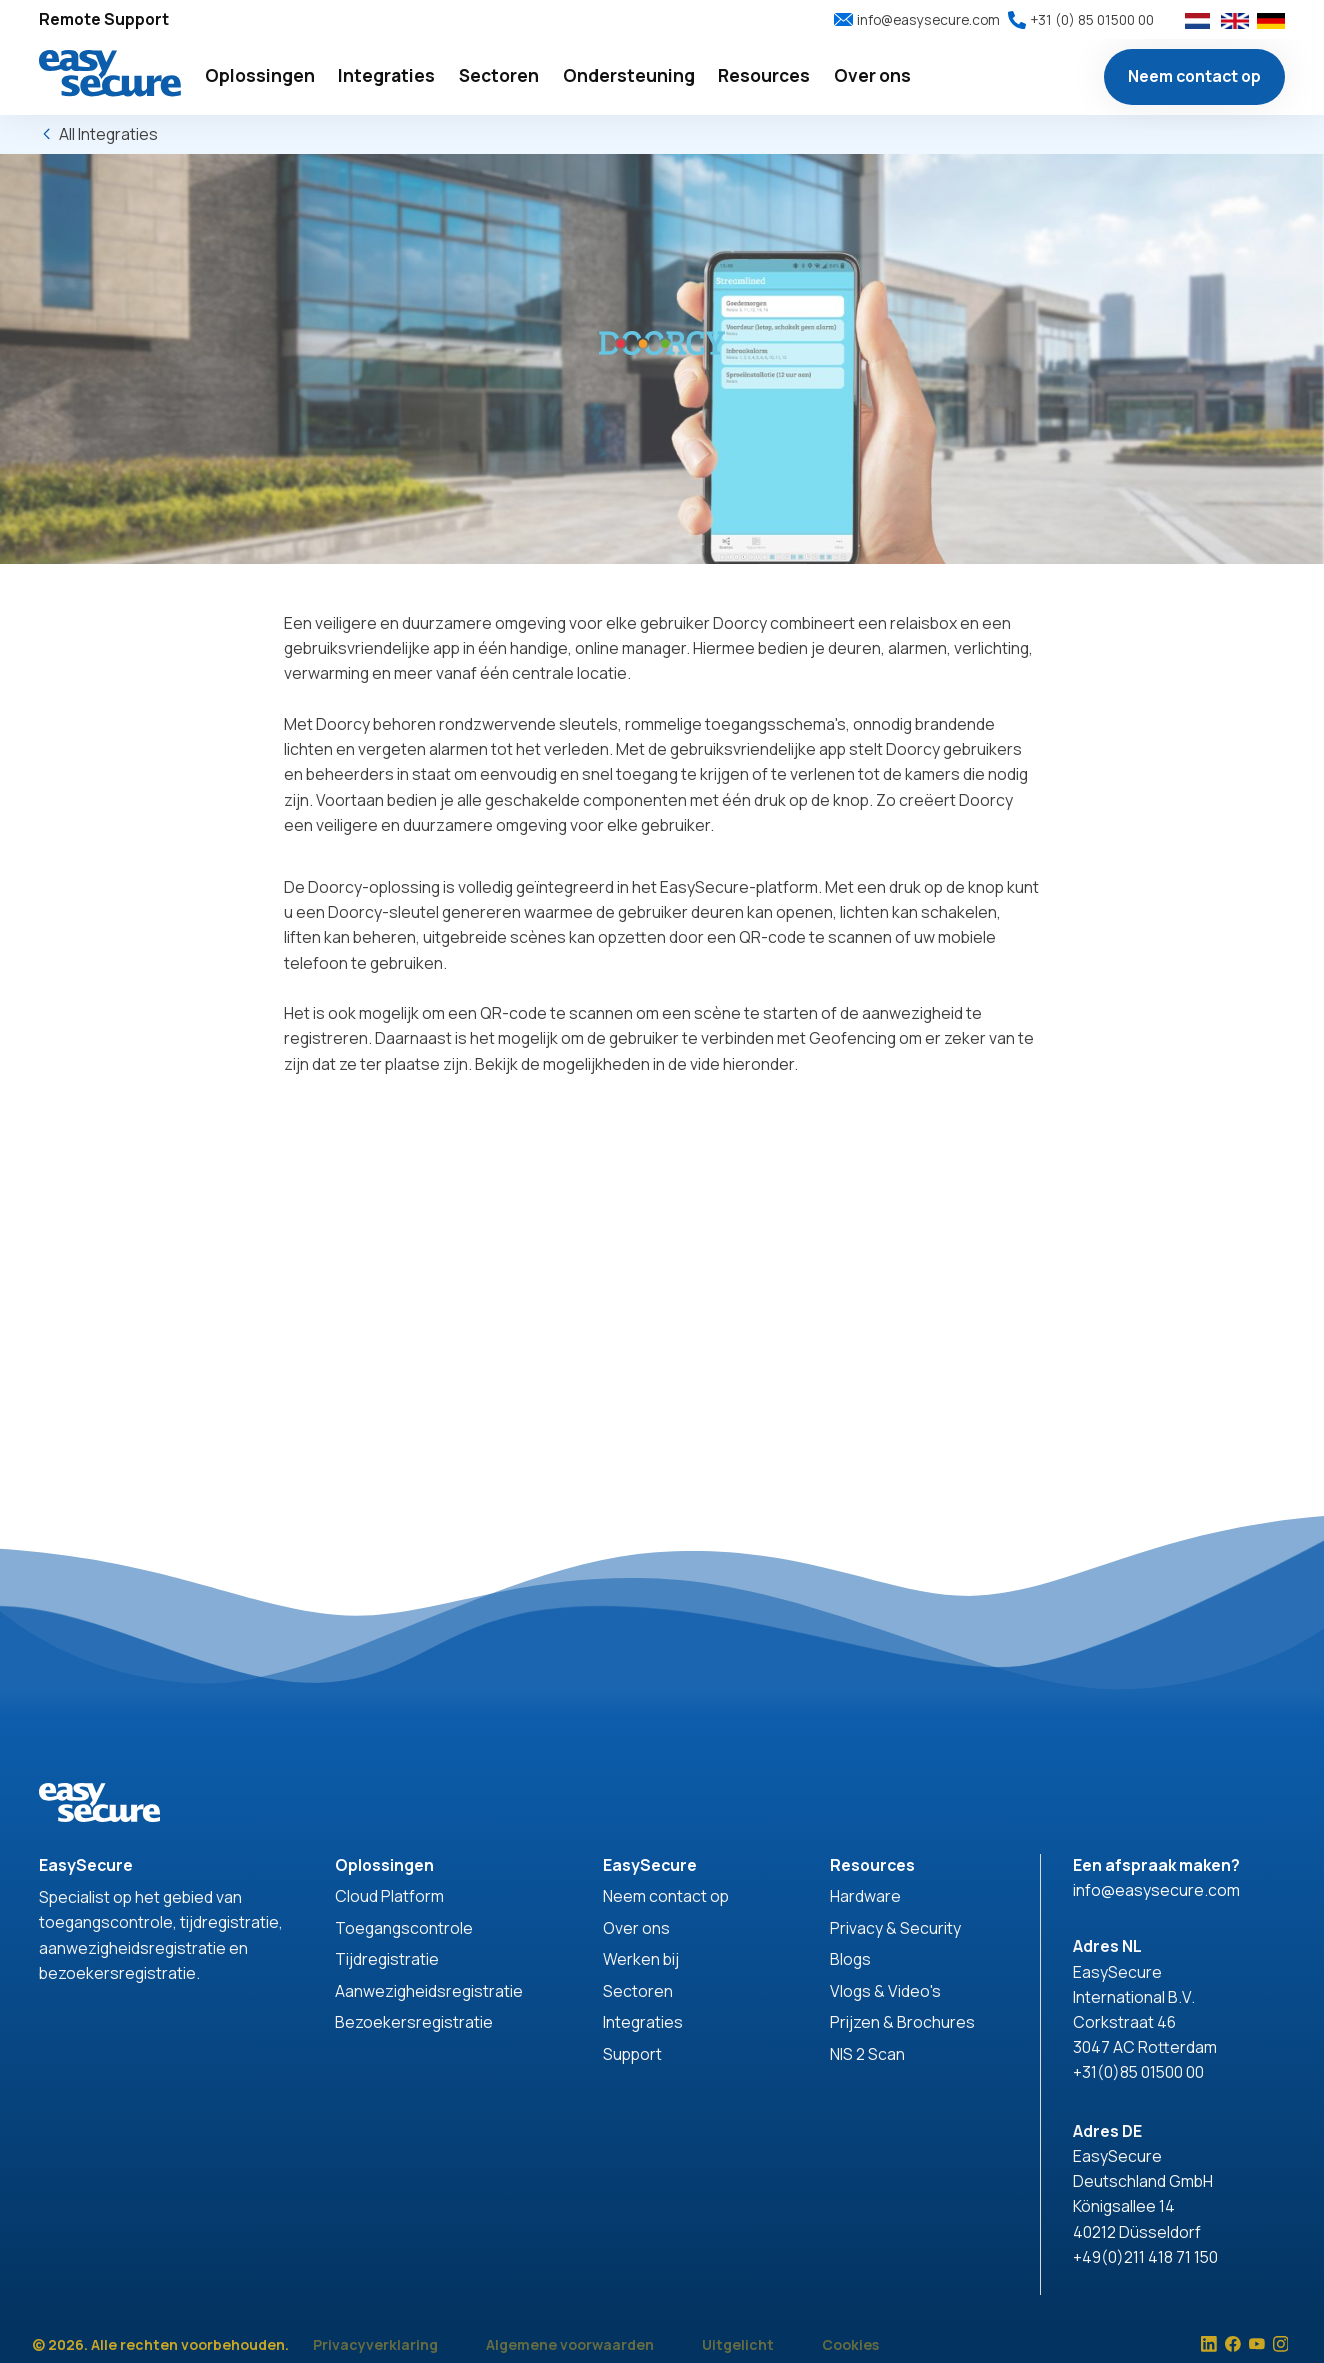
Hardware (865, 1896)
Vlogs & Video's (885, 1991)
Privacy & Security (895, 1928)
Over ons (636, 1928)
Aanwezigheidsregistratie (429, 1991)
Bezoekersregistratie (414, 2022)
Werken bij (641, 1959)
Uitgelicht (738, 2344)
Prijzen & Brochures (902, 2022)
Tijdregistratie (387, 1959)
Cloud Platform (389, 1896)
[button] (260, 76)
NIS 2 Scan (867, 2054)
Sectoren (638, 1991)
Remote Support (104, 19)
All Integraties (108, 134)
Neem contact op (1194, 76)
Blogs (850, 1959)
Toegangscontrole (404, 1928)
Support (632, 2054)
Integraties (643, 2022)
